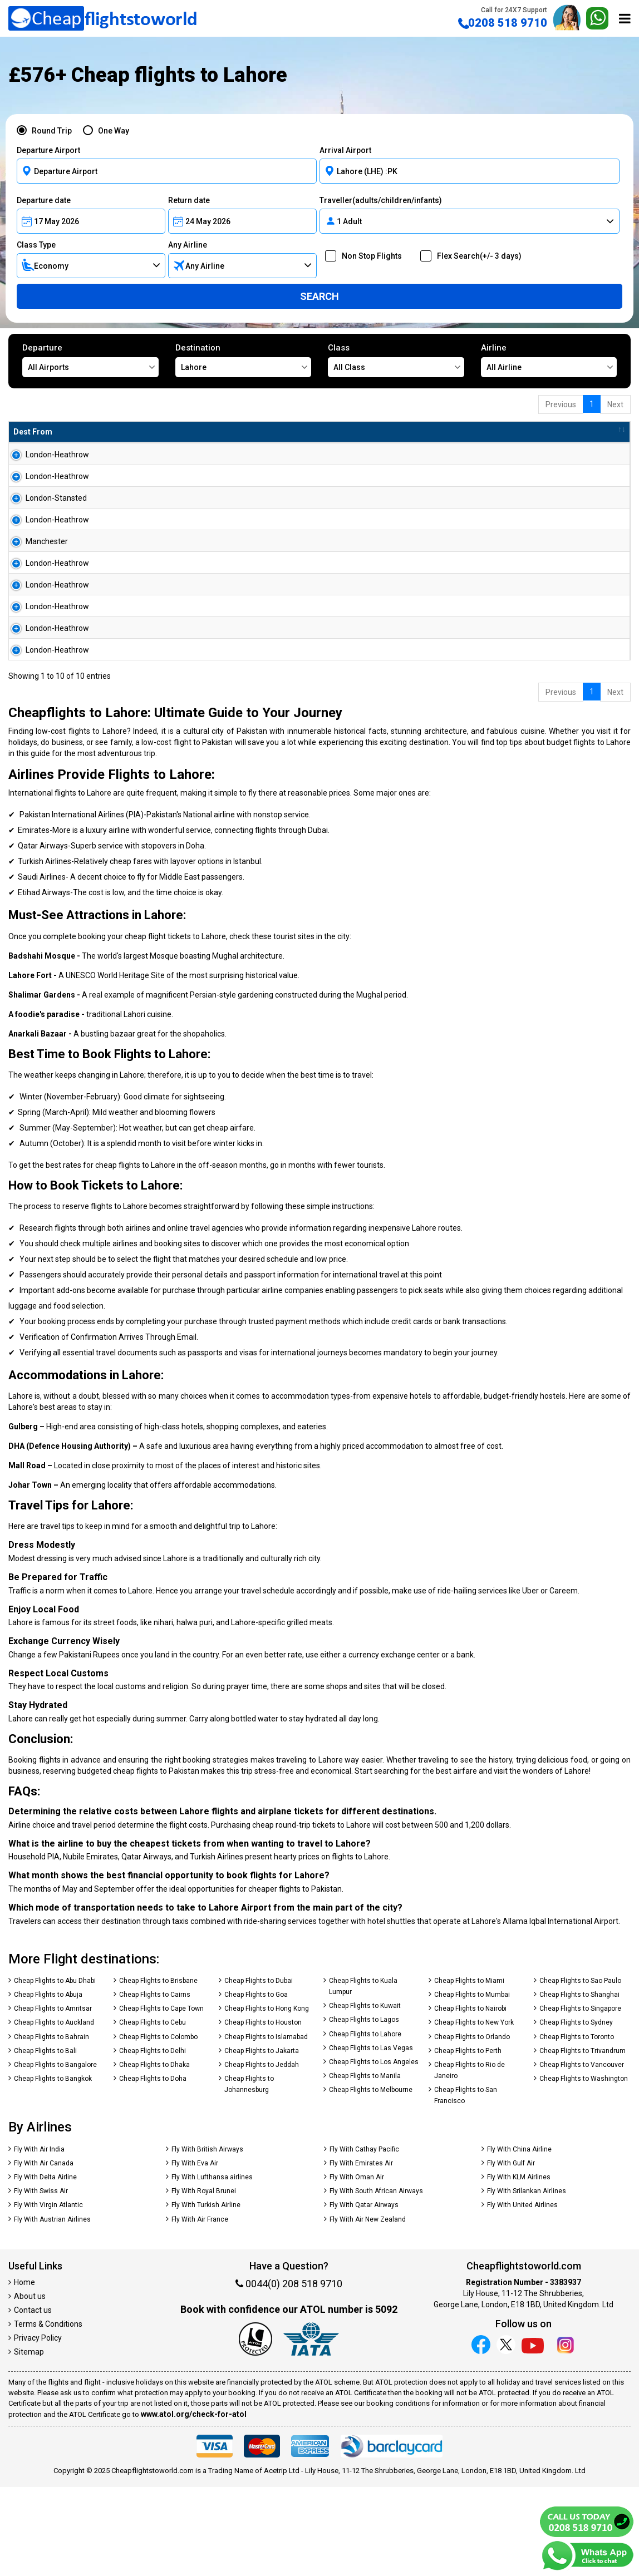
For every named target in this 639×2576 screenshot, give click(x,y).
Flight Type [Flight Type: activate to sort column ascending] (269, 431)
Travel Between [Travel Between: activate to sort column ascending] (478, 431)
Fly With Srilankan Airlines (526, 2280)
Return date (189, 200)
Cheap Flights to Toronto (576, 2126)
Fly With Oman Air (357, 2266)
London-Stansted (44, 515)
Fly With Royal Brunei (203, 2280)
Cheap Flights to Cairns (154, 2084)
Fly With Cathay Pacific (364, 2238)
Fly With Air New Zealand (368, 2308)
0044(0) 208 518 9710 (288, 2372)
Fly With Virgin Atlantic (48, 2294)
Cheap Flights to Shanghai (579, 2084)
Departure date (44, 200)
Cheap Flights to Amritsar (53, 2097)
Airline (549, 360)
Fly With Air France (199, 2308)
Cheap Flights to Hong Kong (266, 2097)
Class (396, 360)
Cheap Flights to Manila (365, 2165)
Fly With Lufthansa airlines (212, 2266)
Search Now (589, 459)
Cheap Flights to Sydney (576, 2111)
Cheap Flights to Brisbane (158, 2070)
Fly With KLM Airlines (518, 2266)
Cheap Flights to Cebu (152, 2111)
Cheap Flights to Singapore (580, 2097)
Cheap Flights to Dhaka (154, 2154)
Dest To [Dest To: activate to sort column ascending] (109, 431)
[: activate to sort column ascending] (584, 432)
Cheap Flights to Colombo (158, 2126)
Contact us (33, 2399)
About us (30, 2385)
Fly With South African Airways (376, 2280)
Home (24, 2371)
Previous (560, 404)
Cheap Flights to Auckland (54, 2111)
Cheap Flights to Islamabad (266, 2126)
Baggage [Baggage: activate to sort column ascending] (404, 431)
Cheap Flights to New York (474, 2111)
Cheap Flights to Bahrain (51, 2126)
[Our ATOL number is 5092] (255, 2429)
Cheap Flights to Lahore (365, 2123)
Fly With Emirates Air (361, 2252)
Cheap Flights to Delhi (152, 2140)
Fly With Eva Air (194, 2252)
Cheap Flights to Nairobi (470, 2097)
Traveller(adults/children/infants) (381, 200)
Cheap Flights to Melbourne (370, 2179)
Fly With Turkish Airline (205, 2294)
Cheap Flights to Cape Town (161, 2097)
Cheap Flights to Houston (263, 2111)
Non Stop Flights (368, 255)
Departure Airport (48, 150)
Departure (90, 360)
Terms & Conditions (48, 2413)
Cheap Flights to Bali (45, 2140)
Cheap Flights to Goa (256, 2084)
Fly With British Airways (207, 2238)
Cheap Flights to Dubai (258, 2070)
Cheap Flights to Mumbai (472, 2084)
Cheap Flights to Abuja (48, 2084)
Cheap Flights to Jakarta (261, 2140)
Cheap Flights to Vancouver (581, 2154)
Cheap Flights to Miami (469, 2070)
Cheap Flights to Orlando (472, 2126)
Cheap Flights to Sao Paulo (580, 2070)
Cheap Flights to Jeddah (261, 2154)
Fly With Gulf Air (511, 2252)
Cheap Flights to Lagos (364, 2109)
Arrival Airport (345, 150)
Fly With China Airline (519, 2238)
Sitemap (29, 2440)
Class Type (36, 244)
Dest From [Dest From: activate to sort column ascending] (32, 431)
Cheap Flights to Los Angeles (374, 2151)
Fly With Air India (39, 2238)
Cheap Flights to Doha (152, 2168)
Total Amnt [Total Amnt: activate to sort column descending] (338, 431)
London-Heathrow (45, 454)
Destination (243, 360)
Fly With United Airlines (522, 2294)
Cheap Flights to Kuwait (365, 2095)
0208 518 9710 (502, 17)
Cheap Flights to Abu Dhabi (55, 2070)
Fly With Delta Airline (45, 2266)
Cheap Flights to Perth (468, 2140)
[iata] (311, 2429)
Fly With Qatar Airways (364, 2294)
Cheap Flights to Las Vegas (371, 2137)
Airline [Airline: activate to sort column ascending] (163, 431)
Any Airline (187, 244)
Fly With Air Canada (43, 2252)
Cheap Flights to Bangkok (53, 2168)
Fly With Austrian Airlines (52, 2308)
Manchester (34, 577)
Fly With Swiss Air (41, 2280)
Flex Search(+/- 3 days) (475, 255)
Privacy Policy (38, 2426)
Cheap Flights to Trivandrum (582, 2140)
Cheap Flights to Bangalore (55, 2154)
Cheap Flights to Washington (583, 2168)
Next (615, 404)
